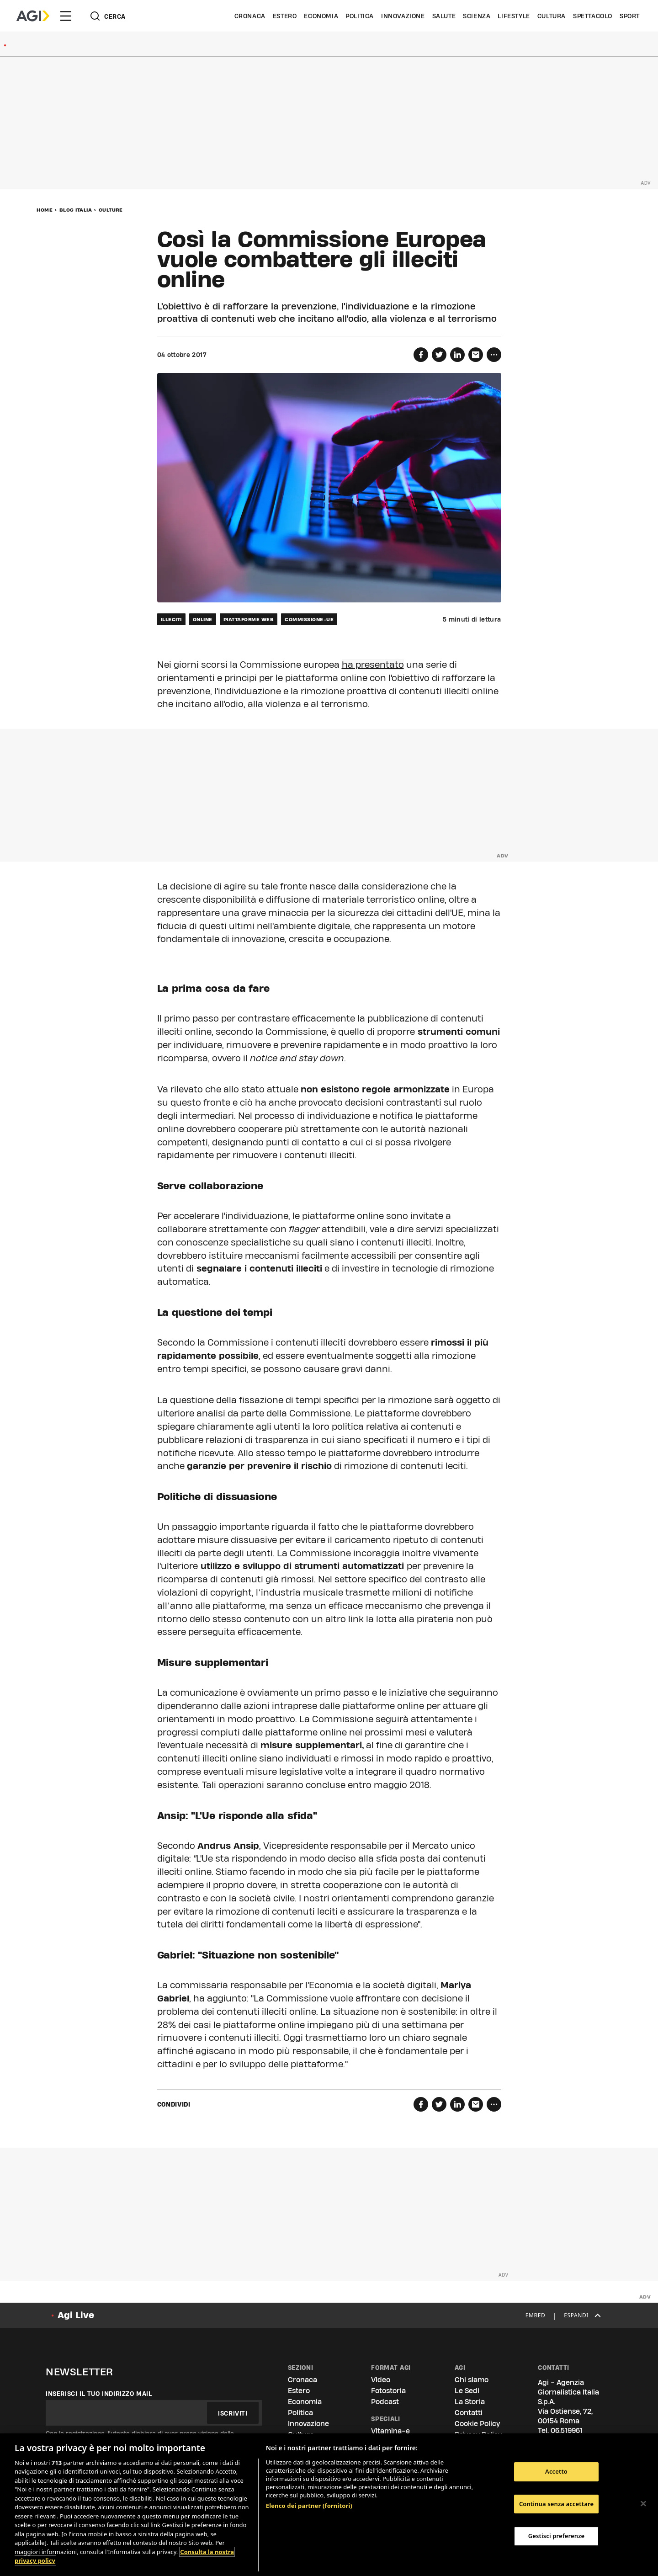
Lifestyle (514, 16)
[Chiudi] (643, 2503)
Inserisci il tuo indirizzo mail (99, 2393)
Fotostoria (388, 2390)
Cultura (551, 16)
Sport (630, 16)
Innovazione (403, 16)
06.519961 (567, 2430)
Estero (285, 16)
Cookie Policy (477, 2423)
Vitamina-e (390, 2431)
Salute (444, 16)
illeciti (171, 619)
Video (380, 2379)
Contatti (469, 2412)
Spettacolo (592, 16)
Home (45, 210)
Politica (359, 16)
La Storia (470, 2401)
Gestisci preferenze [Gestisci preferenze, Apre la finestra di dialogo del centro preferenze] (556, 2536)
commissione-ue (309, 619)
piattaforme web (248, 619)
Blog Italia (75, 210)
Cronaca (249, 16)
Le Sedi (467, 2390)
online (202, 619)
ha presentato (373, 664)
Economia (321, 16)
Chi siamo (471, 2379)
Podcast (385, 2401)
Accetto (556, 2471)
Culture (111, 210)
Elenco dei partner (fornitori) (309, 2505)
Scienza (476, 16)
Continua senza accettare (556, 2504)
